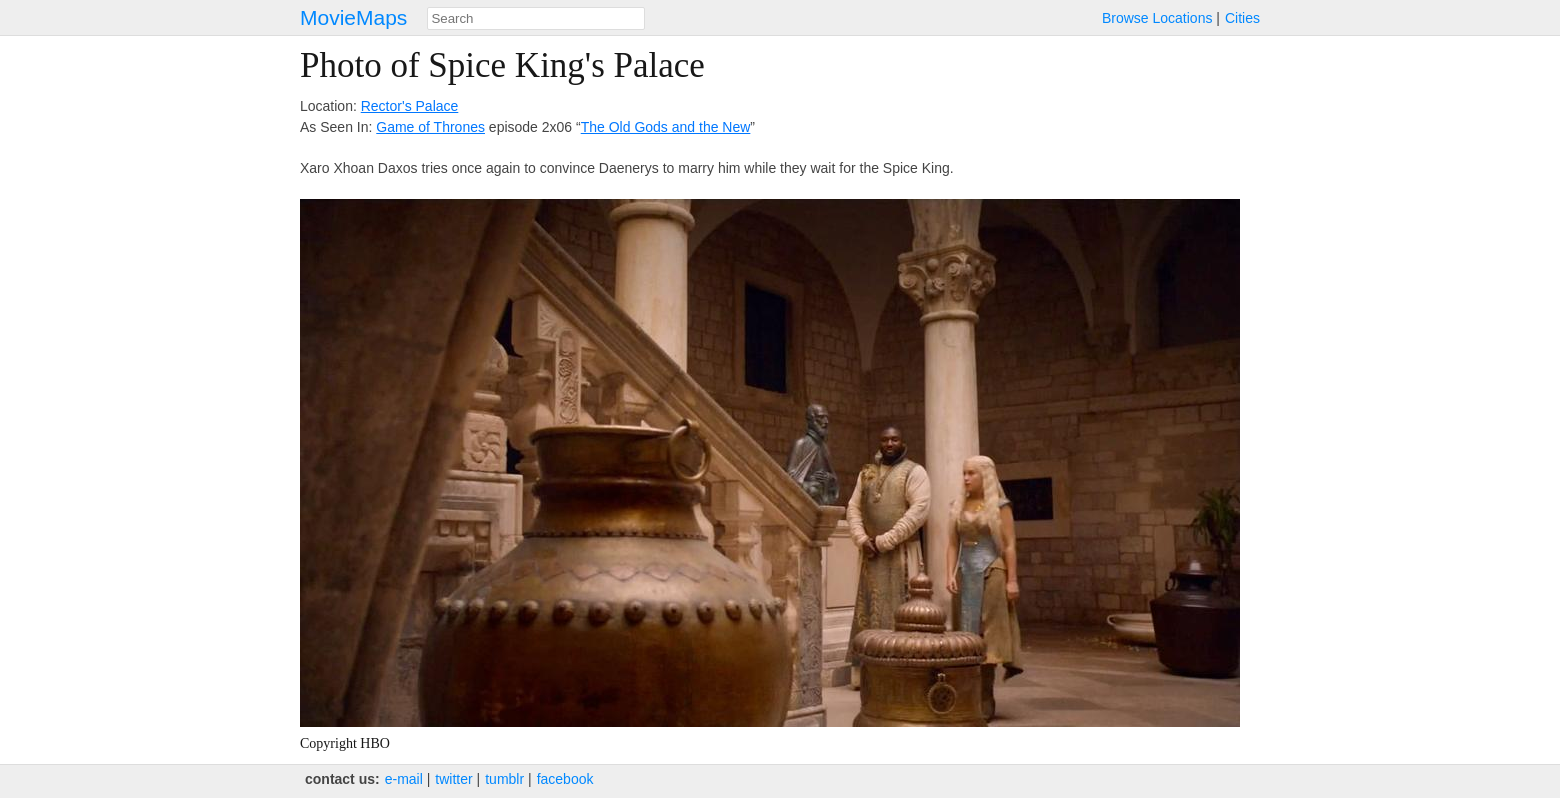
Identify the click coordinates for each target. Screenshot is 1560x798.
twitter (453, 779)
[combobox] (536, 18)
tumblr (504, 779)
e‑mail (404, 779)
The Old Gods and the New (666, 127)
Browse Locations (1157, 18)
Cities (1242, 18)
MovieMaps (353, 17)
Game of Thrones (430, 127)
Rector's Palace (410, 106)
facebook (565, 779)
